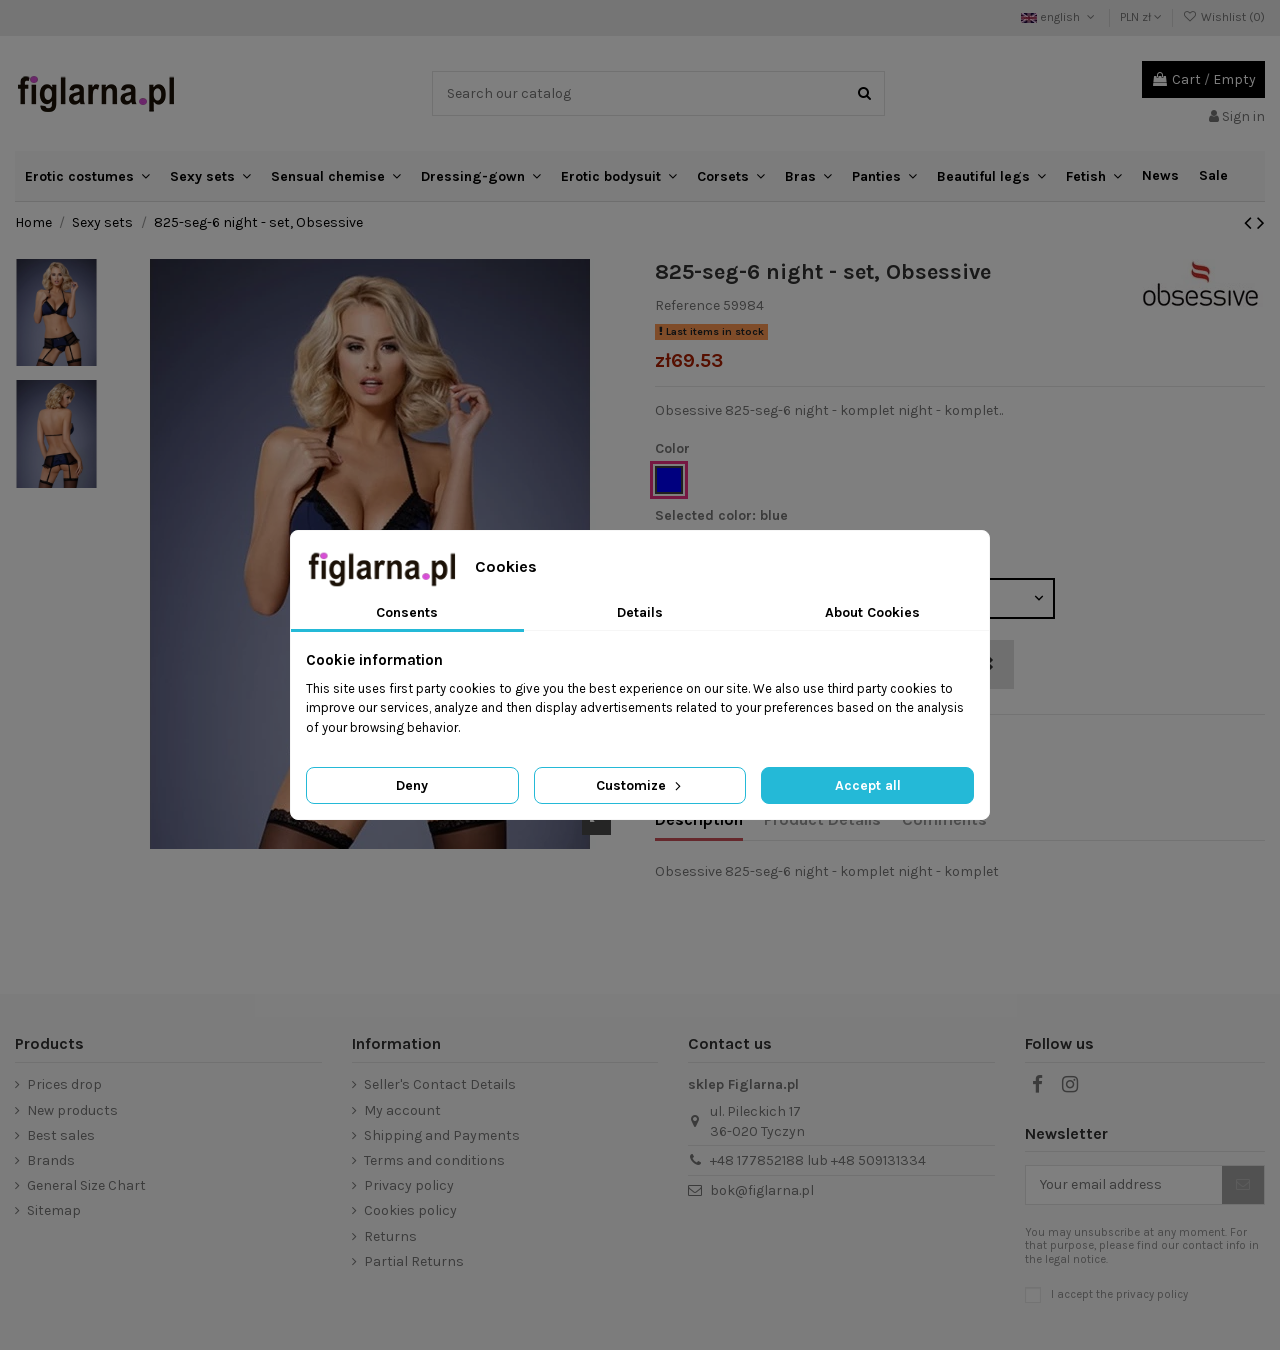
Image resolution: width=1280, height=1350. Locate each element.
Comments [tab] (944, 819)
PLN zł (1141, 17)
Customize (640, 785)
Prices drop (64, 1084)
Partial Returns (414, 1261)
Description (699, 819)
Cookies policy (410, 1210)
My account (402, 1110)
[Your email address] (1124, 1185)
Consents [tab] (407, 612)
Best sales (61, 1135)
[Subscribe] (1243, 1185)
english (1059, 17)
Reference (687, 305)
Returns (390, 1236)
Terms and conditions (434, 1160)
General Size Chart (86, 1185)
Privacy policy (409, 1185)
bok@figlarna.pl (762, 1190)
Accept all (868, 785)
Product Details (822, 819)
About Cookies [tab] (872, 612)
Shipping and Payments (442, 1135)
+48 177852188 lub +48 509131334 (818, 1160)
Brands (51, 1160)
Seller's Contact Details (440, 1084)
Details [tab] (640, 612)
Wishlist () (1224, 17)
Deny (412, 785)
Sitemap (54, 1210)
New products (72, 1110)
